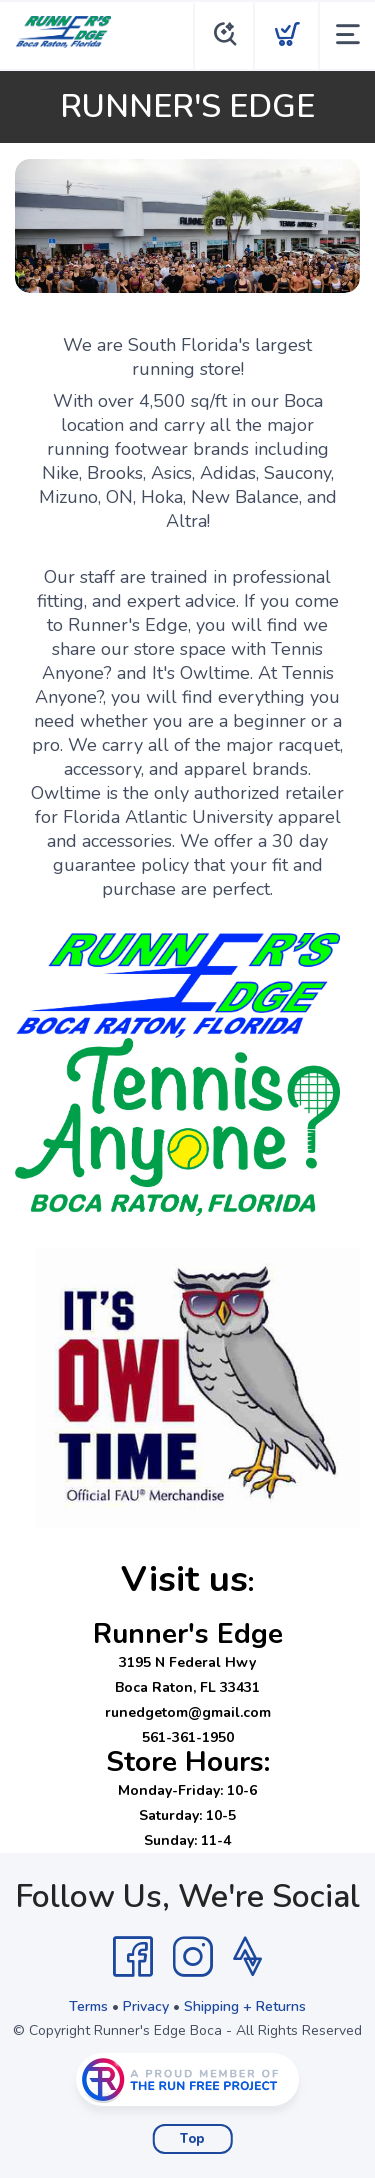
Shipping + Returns (245, 2006)
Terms (88, 2006)
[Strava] (247, 1957)
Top (192, 2139)
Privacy (146, 2006)
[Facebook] (133, 1957)
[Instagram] (193, 1957)
